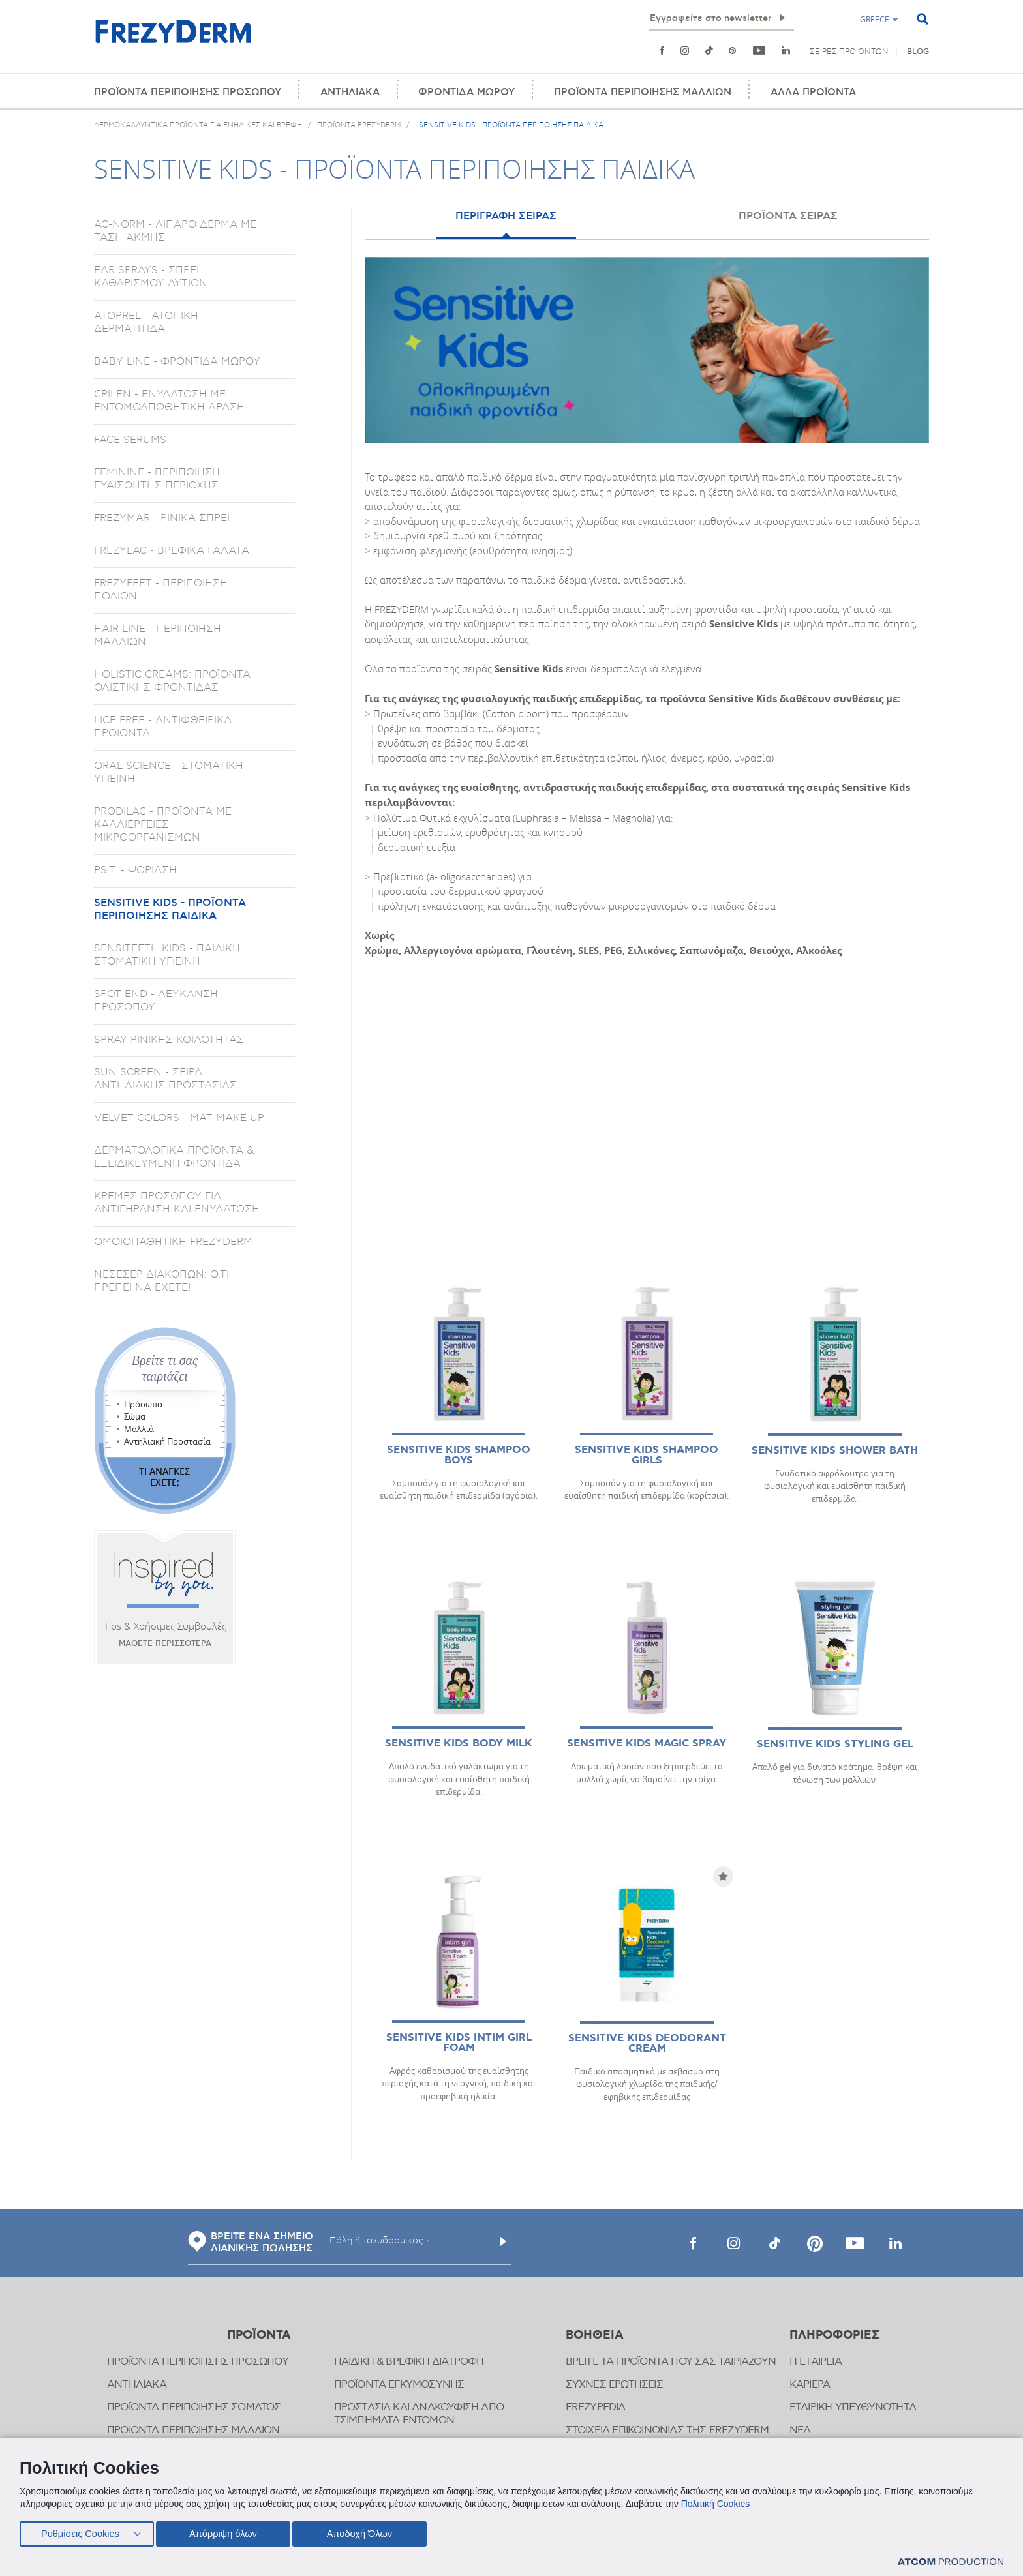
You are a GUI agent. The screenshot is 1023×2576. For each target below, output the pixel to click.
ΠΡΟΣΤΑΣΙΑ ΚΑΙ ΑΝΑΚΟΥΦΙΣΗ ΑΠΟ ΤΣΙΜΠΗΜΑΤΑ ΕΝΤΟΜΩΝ (419, 2414)
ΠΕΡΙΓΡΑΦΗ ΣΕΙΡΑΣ (506, 215)
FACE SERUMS (130, 439)
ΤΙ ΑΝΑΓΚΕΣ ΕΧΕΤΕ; (164, 1476)
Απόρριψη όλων (228, 2532)
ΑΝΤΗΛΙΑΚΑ (350, 92)
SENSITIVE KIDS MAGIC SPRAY (646, 1743)
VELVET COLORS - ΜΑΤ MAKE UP (179, 1118)
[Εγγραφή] (782, 18)
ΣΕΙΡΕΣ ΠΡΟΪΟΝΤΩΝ (849, 51)
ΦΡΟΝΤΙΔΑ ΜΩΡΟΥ (466, 92)
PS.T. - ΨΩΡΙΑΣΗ (135, 870)
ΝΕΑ (800, 2430)
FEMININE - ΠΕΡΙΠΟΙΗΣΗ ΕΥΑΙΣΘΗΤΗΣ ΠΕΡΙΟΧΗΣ (157, 478)
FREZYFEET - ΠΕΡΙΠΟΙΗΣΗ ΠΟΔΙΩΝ (161, 589)
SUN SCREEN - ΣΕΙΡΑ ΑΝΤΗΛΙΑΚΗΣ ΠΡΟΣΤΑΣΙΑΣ (165, 1078)
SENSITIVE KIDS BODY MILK (458, 1743)
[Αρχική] (173, 39)
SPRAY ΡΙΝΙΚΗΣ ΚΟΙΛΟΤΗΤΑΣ (169, 1039)
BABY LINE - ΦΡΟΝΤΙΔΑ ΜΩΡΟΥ (177, 361)
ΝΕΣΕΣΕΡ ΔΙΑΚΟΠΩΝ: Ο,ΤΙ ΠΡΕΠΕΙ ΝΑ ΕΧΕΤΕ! (161, 1280)
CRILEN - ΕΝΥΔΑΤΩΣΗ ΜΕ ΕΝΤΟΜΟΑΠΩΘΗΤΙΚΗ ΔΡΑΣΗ (169, 400)
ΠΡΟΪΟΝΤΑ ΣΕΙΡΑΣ (788, 215)
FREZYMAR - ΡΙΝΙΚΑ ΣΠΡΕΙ (162, 518)
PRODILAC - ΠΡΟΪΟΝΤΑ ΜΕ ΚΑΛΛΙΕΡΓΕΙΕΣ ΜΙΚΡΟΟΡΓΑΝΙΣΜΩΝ (163, 824)
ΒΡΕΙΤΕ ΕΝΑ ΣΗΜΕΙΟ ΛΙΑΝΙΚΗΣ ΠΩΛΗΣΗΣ (250, 2242)
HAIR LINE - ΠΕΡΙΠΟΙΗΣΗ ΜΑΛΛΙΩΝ (157, 635)
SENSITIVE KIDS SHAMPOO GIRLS (646, 1455)
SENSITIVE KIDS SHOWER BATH (835, 1451)
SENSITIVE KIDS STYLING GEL (835, 1744)
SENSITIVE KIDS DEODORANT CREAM (647, 2043)
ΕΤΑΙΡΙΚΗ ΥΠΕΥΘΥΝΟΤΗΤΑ (852, 2407)
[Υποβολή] (503, 2241)
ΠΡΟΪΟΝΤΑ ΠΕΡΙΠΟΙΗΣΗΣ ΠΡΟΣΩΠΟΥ (187, 92)
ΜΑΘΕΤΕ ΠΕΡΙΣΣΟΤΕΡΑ (165, 1644)
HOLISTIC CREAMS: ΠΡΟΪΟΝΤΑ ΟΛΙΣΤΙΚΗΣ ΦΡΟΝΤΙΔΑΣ (172, 680)
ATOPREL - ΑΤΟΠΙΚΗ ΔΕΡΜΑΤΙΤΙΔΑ (146, 322)
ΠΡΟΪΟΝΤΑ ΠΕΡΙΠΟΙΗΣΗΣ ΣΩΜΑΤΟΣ (194, 2407)
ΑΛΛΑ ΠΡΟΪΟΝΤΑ (813, 92)
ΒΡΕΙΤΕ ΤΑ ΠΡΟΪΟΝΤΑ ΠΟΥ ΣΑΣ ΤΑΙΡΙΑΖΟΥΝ (671, 2362)
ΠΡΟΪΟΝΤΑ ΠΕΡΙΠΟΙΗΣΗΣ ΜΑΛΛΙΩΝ (642, 92)
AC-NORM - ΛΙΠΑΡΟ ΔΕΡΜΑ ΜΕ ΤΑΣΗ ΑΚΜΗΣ (175, 230)
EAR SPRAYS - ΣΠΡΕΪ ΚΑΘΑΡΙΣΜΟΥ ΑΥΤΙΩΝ (150, 276)
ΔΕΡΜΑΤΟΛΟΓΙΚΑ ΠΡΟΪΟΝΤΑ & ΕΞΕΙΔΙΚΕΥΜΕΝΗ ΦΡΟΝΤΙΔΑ (174, 1157)
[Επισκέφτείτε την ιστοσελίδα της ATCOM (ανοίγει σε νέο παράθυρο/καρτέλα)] (950, 2562)
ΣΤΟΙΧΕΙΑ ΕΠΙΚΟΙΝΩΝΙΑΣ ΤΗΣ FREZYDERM (667, 2430)
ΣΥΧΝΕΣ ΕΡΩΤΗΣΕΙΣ (614, 2384)
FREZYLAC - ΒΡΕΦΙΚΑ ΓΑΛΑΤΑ (171, 550)
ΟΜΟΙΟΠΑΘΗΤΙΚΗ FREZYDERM (173, 1242)
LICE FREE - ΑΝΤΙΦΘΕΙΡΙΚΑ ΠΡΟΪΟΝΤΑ (163, 726)
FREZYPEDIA (596, 2407)
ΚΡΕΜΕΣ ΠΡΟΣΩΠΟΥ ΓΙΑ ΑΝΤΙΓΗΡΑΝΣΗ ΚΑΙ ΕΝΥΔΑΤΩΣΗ (177, 1202)
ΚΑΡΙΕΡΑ (809, 2384)
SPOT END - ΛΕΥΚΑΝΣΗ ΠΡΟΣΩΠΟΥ (156, 1000)
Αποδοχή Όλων (369, 2532)
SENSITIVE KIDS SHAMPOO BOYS (458, 1455)
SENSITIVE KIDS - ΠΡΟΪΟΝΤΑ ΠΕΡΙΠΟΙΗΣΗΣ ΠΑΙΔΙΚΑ (170, 909)
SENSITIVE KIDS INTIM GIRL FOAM (459, 2043)
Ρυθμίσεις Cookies (80, 2532)
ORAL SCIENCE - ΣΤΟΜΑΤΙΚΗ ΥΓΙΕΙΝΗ (168, 772)
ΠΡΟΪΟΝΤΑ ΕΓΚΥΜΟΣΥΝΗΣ (399, 2384)
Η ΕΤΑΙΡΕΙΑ (815, 2362)
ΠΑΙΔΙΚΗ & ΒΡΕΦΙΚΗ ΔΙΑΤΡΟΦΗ (409, 2362)
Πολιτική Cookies (715, 2501)
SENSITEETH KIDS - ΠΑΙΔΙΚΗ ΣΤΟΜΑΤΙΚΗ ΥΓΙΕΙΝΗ (167, 954)
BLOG (918, 52)
